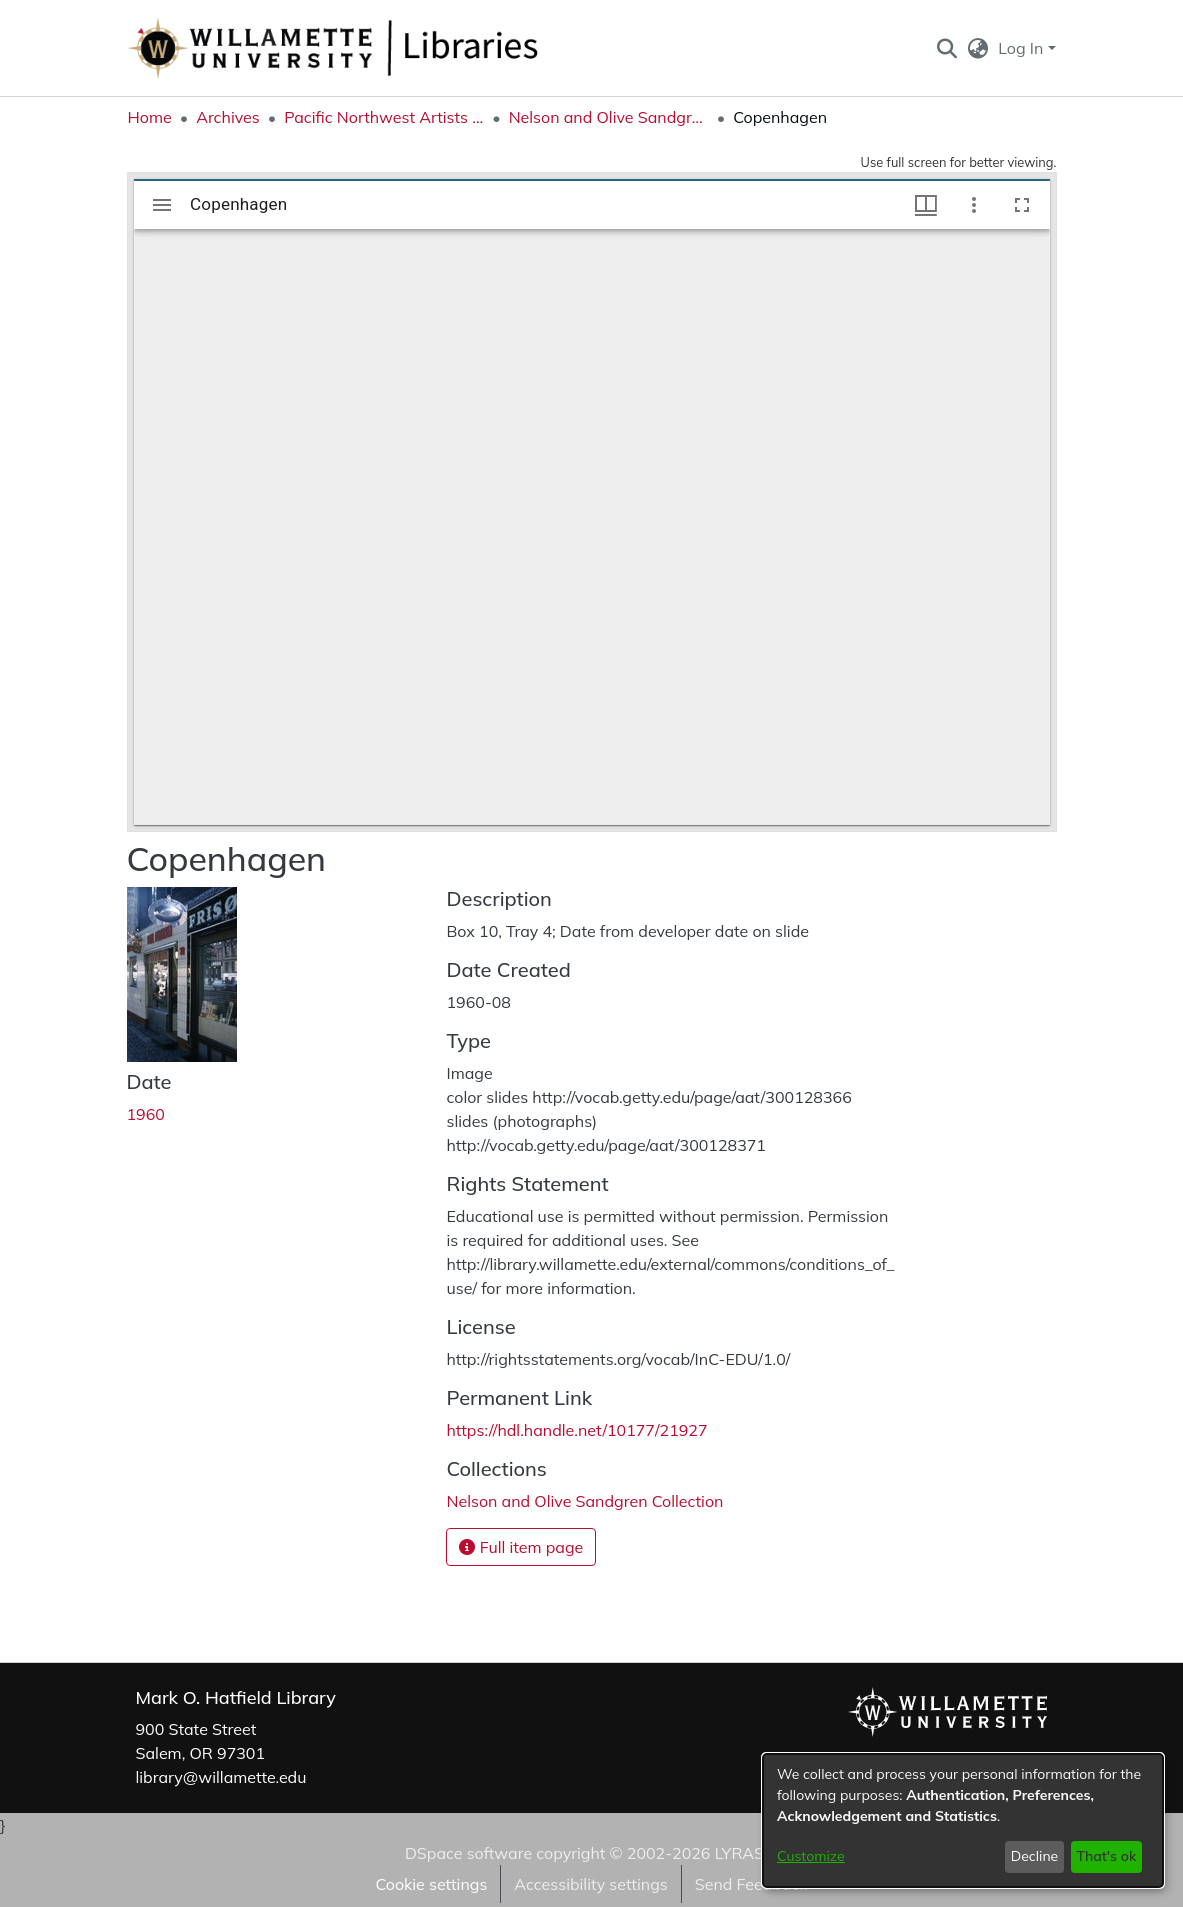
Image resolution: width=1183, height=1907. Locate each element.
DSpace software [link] (468, 1853)
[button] (947, 48)
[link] (584, 1501)
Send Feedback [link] (751, 1884)
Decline (1035, 1856)
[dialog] (963, 1820)
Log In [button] (1022, 48)
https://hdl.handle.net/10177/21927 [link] (576, 1430)
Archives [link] (228, 117)
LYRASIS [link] (746, 1853)
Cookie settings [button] (431, 1884)
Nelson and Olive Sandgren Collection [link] (609, 117)
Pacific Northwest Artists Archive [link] (384, 117)
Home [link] (150, 117)
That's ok (1106, 1856)
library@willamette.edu (221, 1777)
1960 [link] (146, 1114)
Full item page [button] (521, 1547)
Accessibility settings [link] (590, 1884)
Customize (811, 1856)
